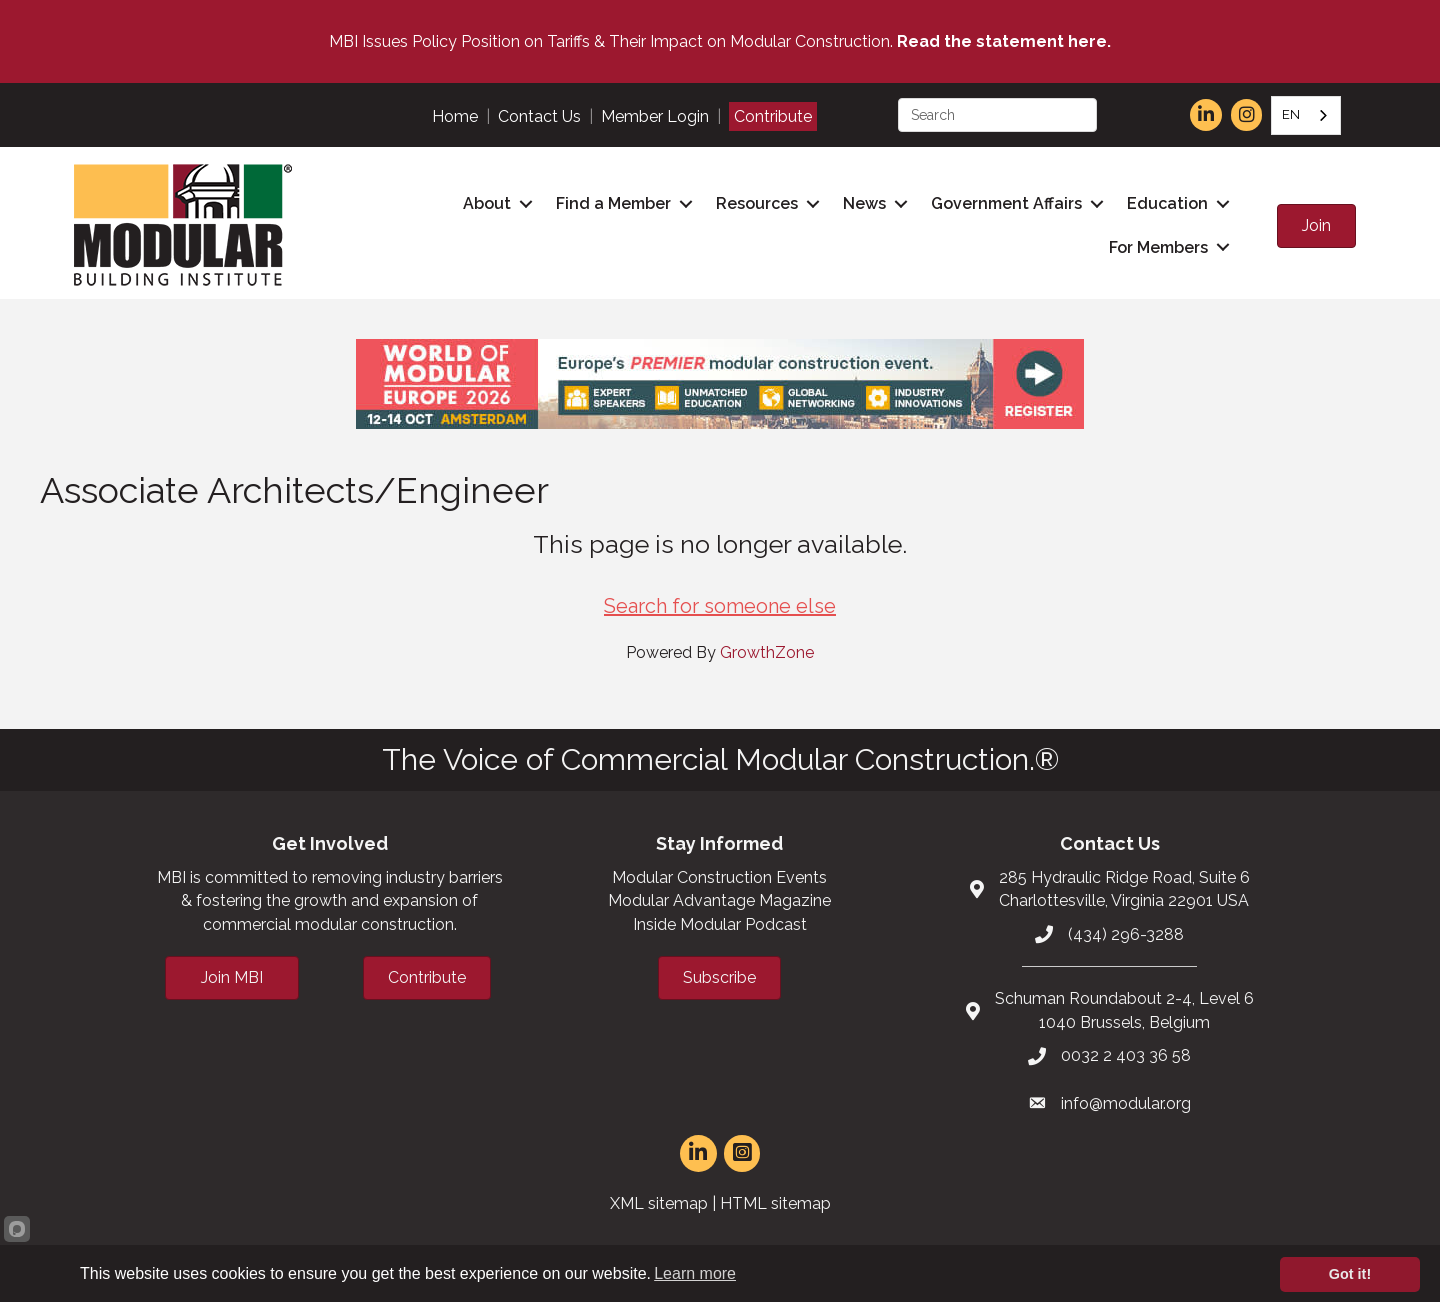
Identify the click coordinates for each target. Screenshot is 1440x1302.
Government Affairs (1006, 203)
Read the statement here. (1004, 41)
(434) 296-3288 (1126, 932)
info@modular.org (1126, 1101)
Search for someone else (720, 604)
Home (455, 116)
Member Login (655, 116)
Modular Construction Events (719, 875)
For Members (1158, 246)
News (864, 203)
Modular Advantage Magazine (719, 899)
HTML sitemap (775, 1201)
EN (1291, 114)
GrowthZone (767, 650)
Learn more (695, 1273)
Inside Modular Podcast (720, 922)
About (487, 203)
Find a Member (613, 203)
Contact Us (539, 116)
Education (1167, 203)
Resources (757, 203)
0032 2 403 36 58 (1126, 1053)
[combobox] (1306, 115)
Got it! (1350, 1274)
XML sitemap (659, 1201)
